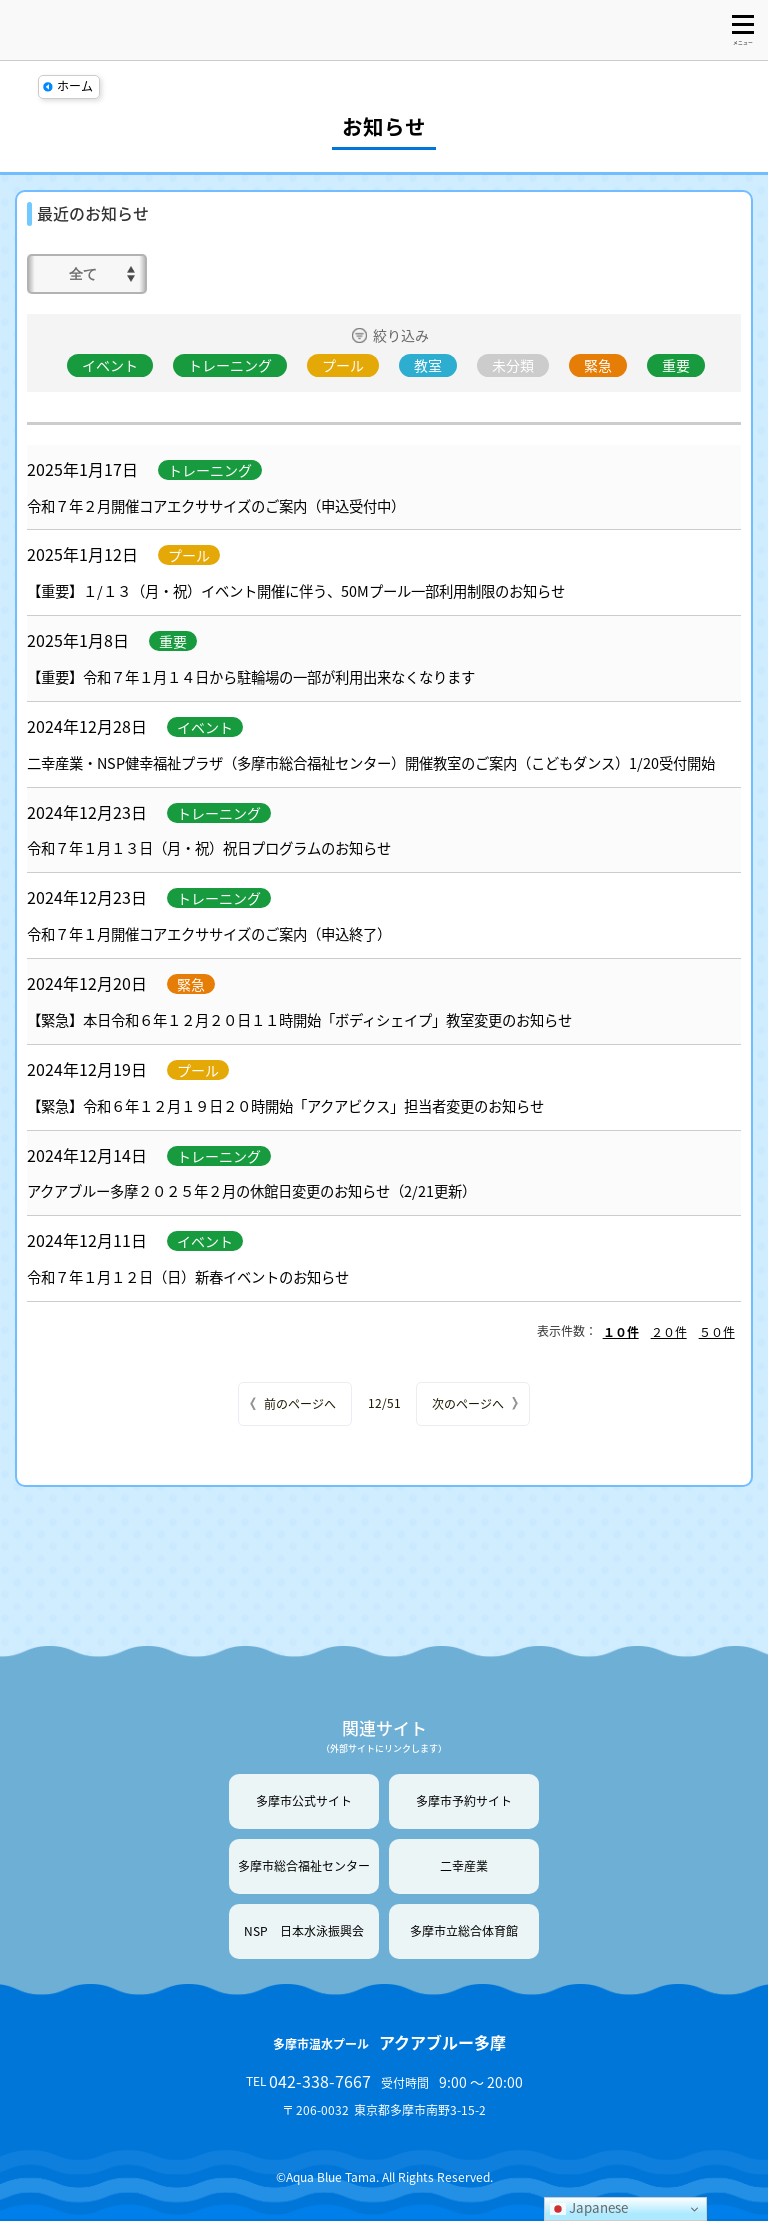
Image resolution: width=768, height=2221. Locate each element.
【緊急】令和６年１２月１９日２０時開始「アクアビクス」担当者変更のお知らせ (285, 1106)
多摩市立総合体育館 (464, 1931)
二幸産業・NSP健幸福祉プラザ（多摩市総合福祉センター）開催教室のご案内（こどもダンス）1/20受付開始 (371, 763)
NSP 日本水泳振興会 (304, 1931)
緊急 (598, 365)
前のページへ (300, 1404)
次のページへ (468, 1404)
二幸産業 (464, 1866)
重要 (676, 365)
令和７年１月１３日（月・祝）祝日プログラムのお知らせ (209, 848)
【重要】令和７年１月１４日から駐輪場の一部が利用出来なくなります (251, 677)
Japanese (589, 2207)
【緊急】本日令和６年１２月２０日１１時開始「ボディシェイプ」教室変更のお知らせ (299, 1020)
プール (343, 365)
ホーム (75, 86)
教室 (428, 365)
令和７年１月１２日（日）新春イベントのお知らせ (188, 1277)
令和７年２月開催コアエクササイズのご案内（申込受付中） (216, 506)
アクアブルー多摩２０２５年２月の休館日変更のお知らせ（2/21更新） (251, 1191)
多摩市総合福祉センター (304, 1866)
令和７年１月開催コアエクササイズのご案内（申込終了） (209, 934)
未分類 (513, 365)
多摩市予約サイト (464, 1801)
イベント (110, 365)
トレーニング (230, 365)
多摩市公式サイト (304, 1801)
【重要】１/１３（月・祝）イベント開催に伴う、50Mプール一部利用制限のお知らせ (296, 591)
